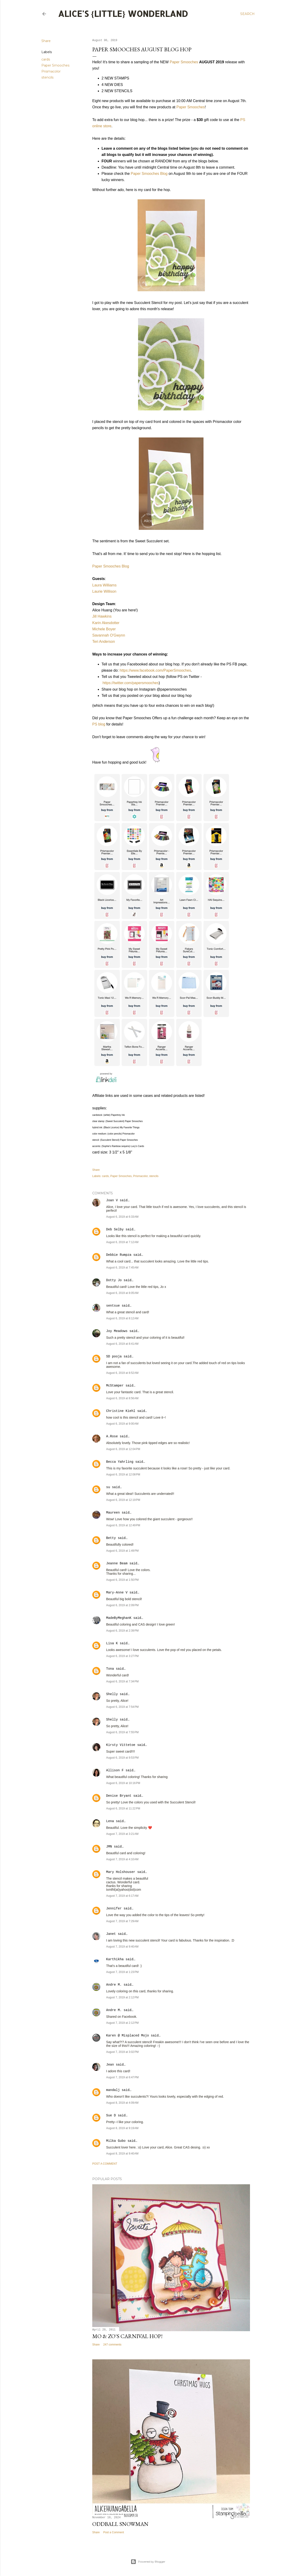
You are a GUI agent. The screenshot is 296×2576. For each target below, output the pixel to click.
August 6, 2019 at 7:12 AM (122, 1242)
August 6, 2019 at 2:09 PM (122, 1605)
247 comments (112, 2344)
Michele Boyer (104, 629)
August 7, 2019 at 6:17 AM (122, 1895)
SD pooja (114, 1356)
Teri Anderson (103, 641)
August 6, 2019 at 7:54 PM (122, 1706)
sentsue (113, 1306)
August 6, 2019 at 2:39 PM (122, 1630)
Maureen (113, 1512)
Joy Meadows (116, 1331)
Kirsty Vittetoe (120, 1745)
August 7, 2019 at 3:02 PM (122, 2052)
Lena (110, 1821)
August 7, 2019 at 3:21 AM (122, 1834)
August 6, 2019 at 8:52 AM (122, 1372)
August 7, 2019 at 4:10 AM (122, 1859)
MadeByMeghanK (118, 1618)
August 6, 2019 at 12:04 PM (123, 1449)
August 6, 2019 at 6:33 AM (122, 1216)
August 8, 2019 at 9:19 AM (122, 2128)
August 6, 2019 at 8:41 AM (122, 1343)
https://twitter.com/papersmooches (130, 683)
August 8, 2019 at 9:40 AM (122, 2153)
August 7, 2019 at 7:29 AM (122, 1921)
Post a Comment (104, 2163)
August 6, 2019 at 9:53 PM (122, 1757)
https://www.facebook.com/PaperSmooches (155, 670)
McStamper (115, 1385)
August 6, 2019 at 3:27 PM (122, 1656)
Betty (111, 1538)
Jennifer (114, 1908)
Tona (110, 1669)
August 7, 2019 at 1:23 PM (122, 1972)
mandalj (113, 2090)
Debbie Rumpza (118, 1255)
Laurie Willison (104, 591)
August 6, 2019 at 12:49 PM (123, 1525)
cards (45, 59)
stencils (47, 77)
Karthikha (115, 1959)
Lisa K (112, 1643)
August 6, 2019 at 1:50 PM (122, 1579)
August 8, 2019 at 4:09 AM (122, 2102)
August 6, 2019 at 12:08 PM (123, 1474)
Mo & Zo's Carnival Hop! (127, 2336)
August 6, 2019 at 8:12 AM (122, 1318)
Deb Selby (115, 1229)
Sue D (111, 2115)
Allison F (115, 1770)
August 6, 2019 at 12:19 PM (123, 1500)
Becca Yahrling (119, 1462)
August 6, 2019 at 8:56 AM (122, 1398)
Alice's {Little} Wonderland (123, 13)
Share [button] (46, 41)
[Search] (247, 13)
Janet (112, 1934)
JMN (109, 1846)
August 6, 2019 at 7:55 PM (122, 1732)
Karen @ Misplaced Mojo (127, 2035)
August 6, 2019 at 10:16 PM (123, 1783)
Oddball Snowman (120, 2523)
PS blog (98, 724)
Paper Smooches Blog (149, 174)
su (108, 1487)
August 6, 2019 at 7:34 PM (122, 1681)
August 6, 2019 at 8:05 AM (122, 1293)
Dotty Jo (114, 1280)
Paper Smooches (55, 65)
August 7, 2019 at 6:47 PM (122, 2077)
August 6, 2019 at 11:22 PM (123, 1808)
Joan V (112, 1200)
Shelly (112, 1694)
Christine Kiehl (120, 1411)
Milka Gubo (116, 2141)
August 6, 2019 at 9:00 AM (122, 1423)
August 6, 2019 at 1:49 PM (122, 1550)
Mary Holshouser (120, 1872)
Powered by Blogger (148, 2561)
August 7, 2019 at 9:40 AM (122, 1946)
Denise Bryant (118, 1796)
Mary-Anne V (116, 1592)
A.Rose (112, 1436)
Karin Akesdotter (105, 623)
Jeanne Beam (116, 1563)
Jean (110, 2064)
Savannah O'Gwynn (108, 635)
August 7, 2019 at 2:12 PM (122, 1997)
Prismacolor (51, 71)
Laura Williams (104, 585)
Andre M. (114, 1985)
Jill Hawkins (102, 616)
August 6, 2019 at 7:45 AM (122, 1267)
